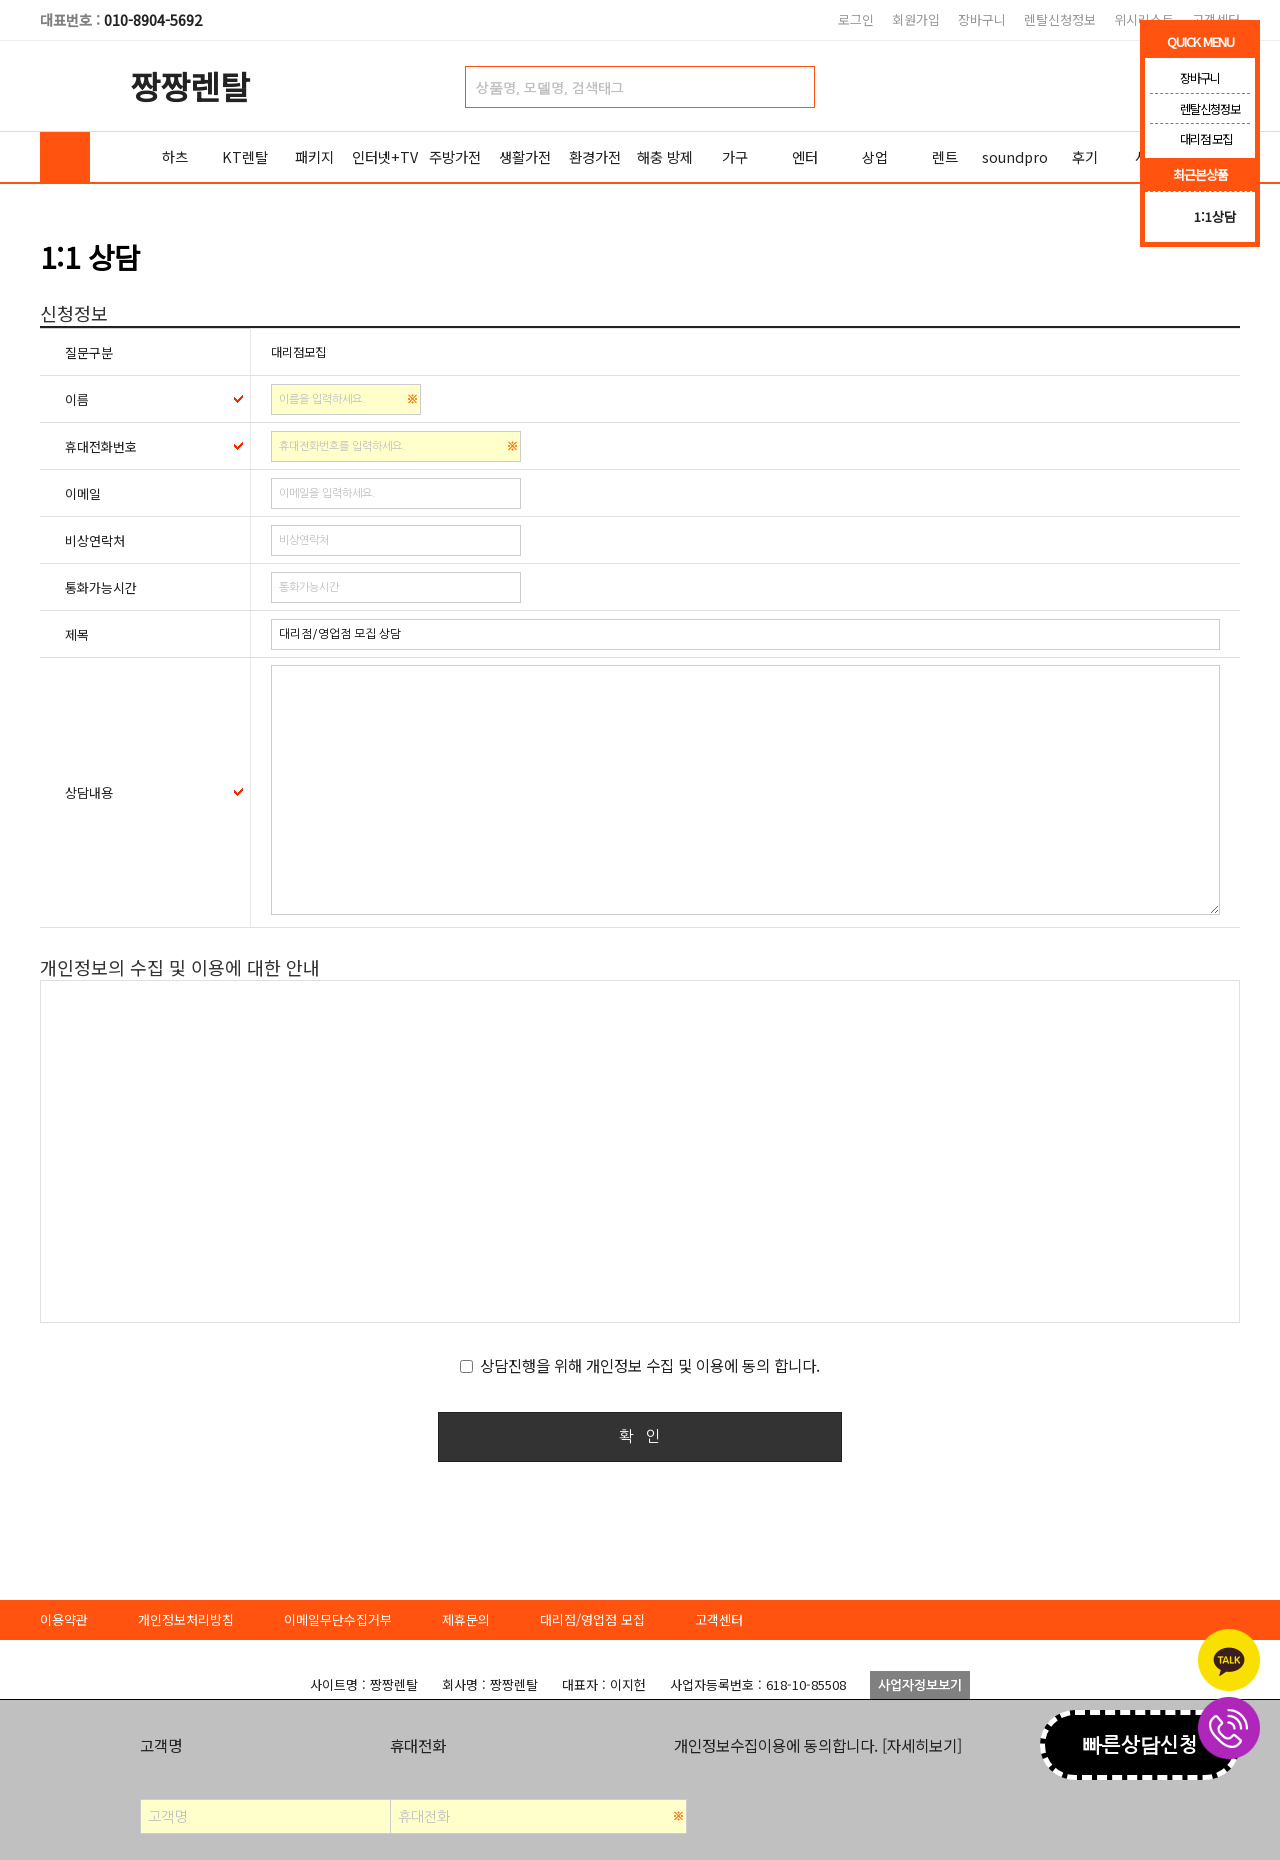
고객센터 (719, 1619)
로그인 (856, 19)
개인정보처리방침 (186, 1619)
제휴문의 (466, 1619)
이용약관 (64, 1619)
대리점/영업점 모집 (592, 1619)
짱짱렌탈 (190, 85)
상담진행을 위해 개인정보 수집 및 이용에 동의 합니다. (650, 1365)
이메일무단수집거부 (338, 1619)
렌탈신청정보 (1060, 19)
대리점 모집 (1191, 139)
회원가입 (916, 19)
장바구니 (982, 19)
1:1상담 (1215, 216)
